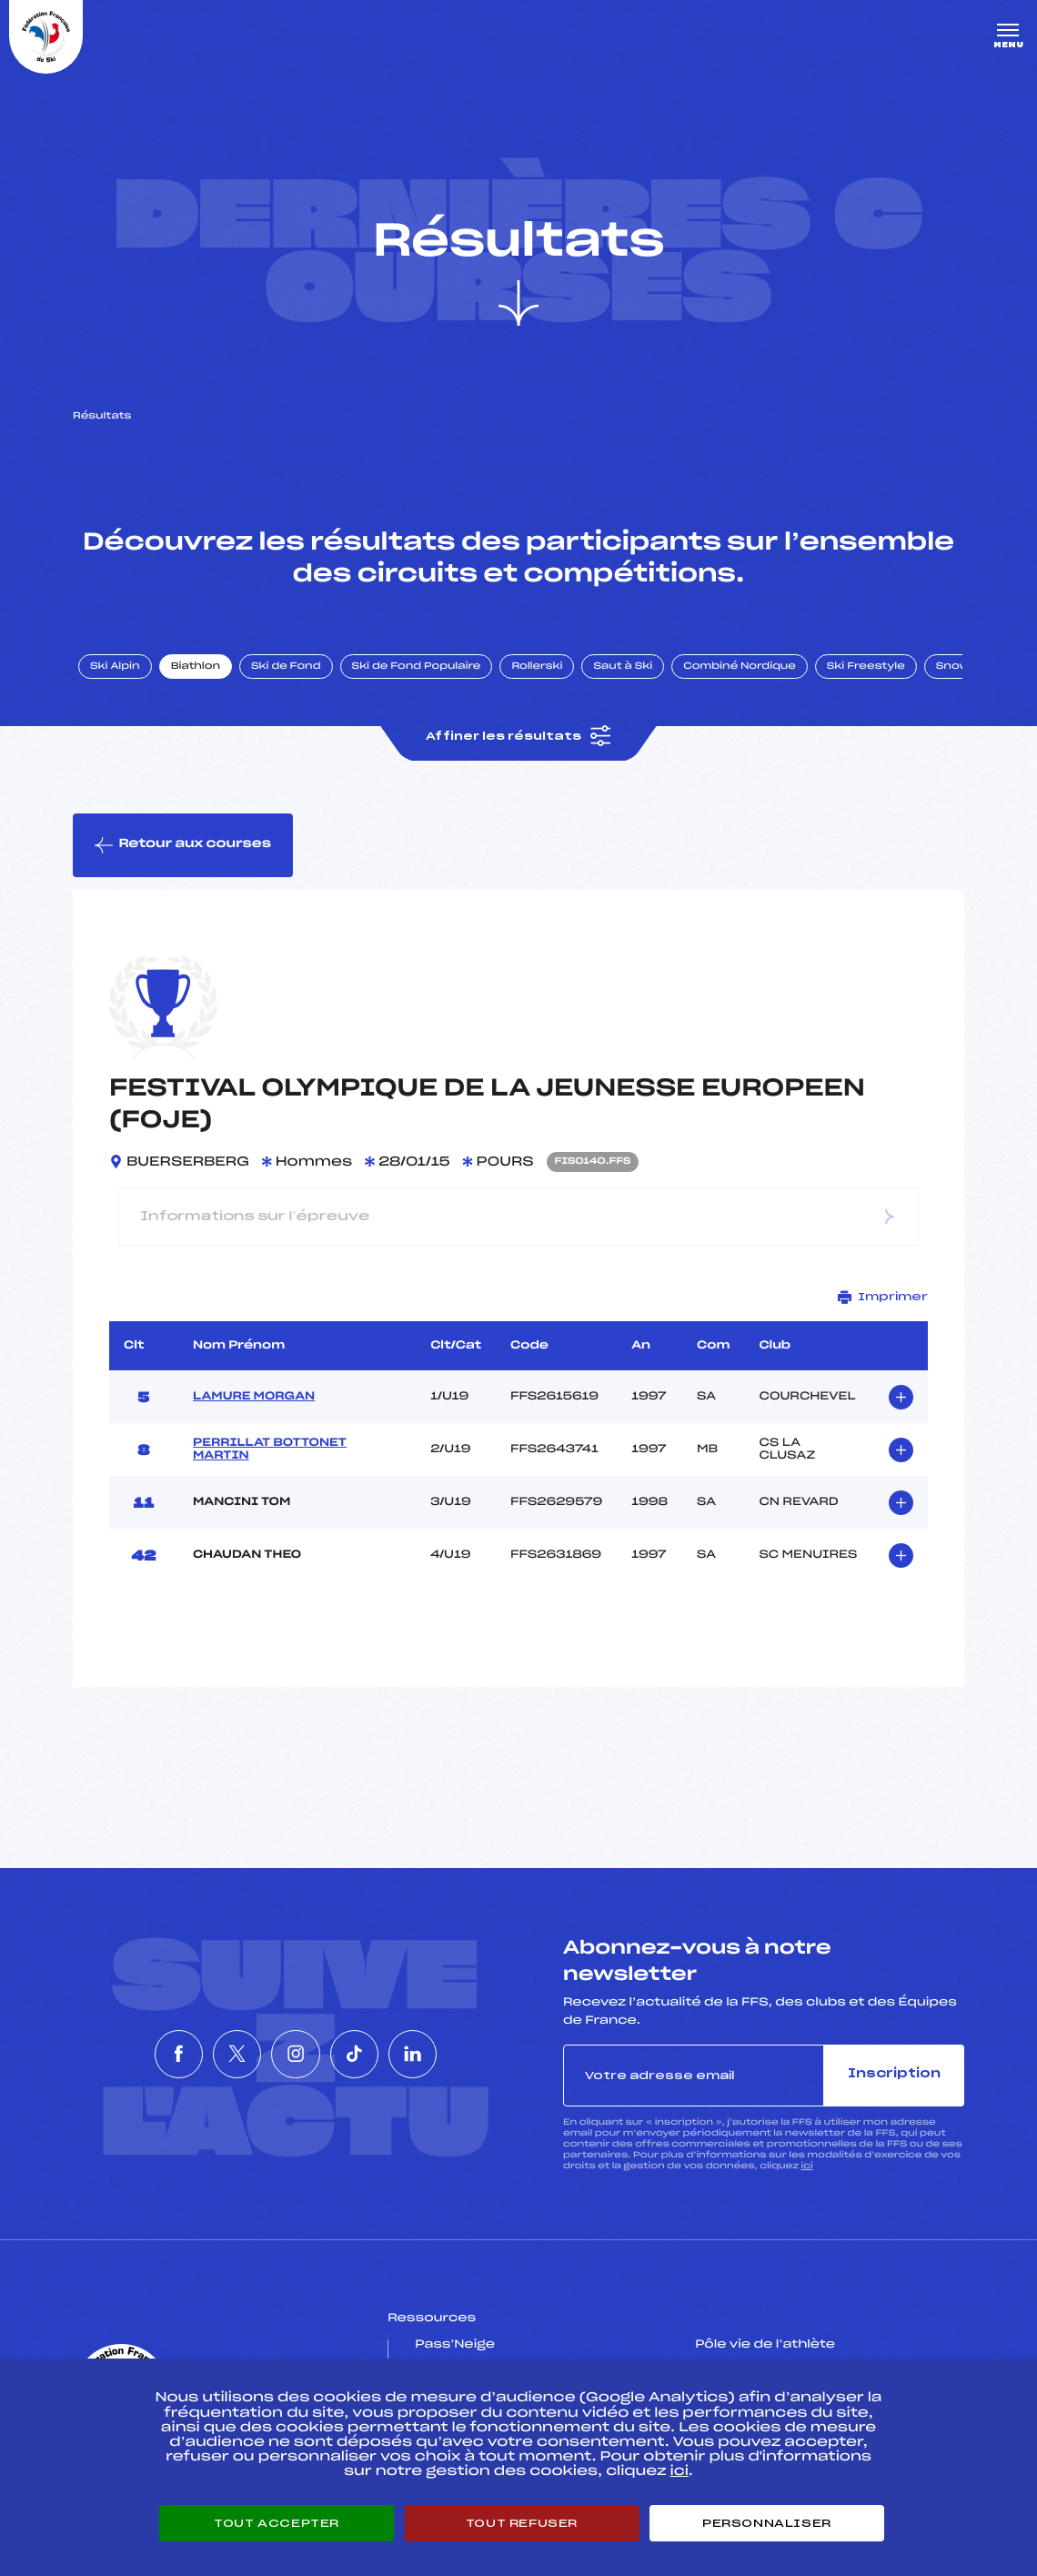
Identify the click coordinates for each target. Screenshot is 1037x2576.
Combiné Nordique (739, 667)
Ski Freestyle (866, 667)
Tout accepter (276, 2523)
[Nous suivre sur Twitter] (212, 2053)
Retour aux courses (183, 845)
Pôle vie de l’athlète (765, 2344)
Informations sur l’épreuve (518, 1216)
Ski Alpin (115, 667)
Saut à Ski (622, 667)
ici (807, 2166)
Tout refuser (522, 2523)
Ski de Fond (286, 667)
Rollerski (536, 667)
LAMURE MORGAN (254, 1396)
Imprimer (883, 1297)
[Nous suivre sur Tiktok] (378, 2053)
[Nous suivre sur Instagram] (295, 2053)
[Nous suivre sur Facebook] (130, 2053)
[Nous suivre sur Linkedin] (461, 2053)
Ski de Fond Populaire (416, 667)
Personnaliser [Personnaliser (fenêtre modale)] (766, 2523)
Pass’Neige (455, 2344)
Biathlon (195, 667)
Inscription (894, 2074)
